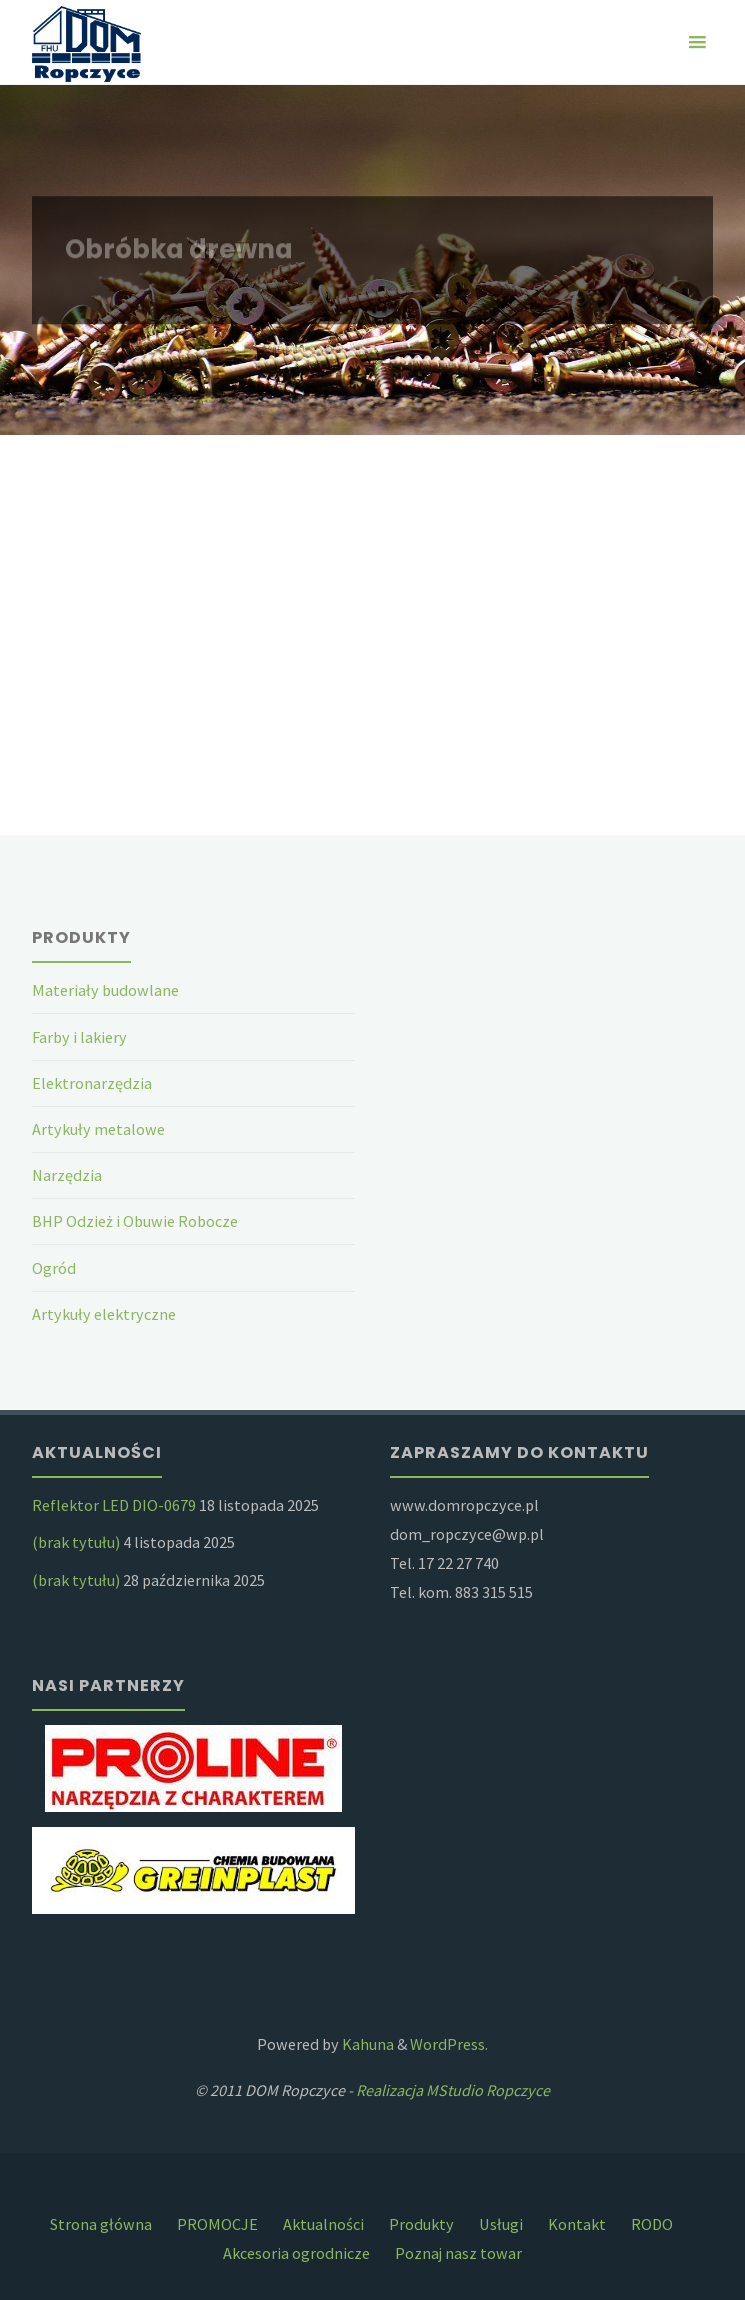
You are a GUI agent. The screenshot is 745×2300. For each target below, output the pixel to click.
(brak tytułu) (76, 1542)
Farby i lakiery (79, 1037)
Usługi (501, 2224)
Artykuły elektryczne (104, 1314)
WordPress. (449, 2044)
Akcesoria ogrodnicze (296, 2253)
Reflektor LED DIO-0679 (114, 1505)
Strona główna (101, 2224)
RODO (652, 2224)
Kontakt (577, 2224)
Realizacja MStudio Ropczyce (453, 2090)
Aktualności (323, 2224)
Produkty (421, 2224)
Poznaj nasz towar (458, 2253)
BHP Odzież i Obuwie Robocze (135, 1221)
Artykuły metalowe (98, 1129)
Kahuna (366, 2044)
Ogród (54, 1268)
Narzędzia (67, 1175)
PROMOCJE (217, 2224)
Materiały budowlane (105, 990)
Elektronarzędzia (92, 1083)
